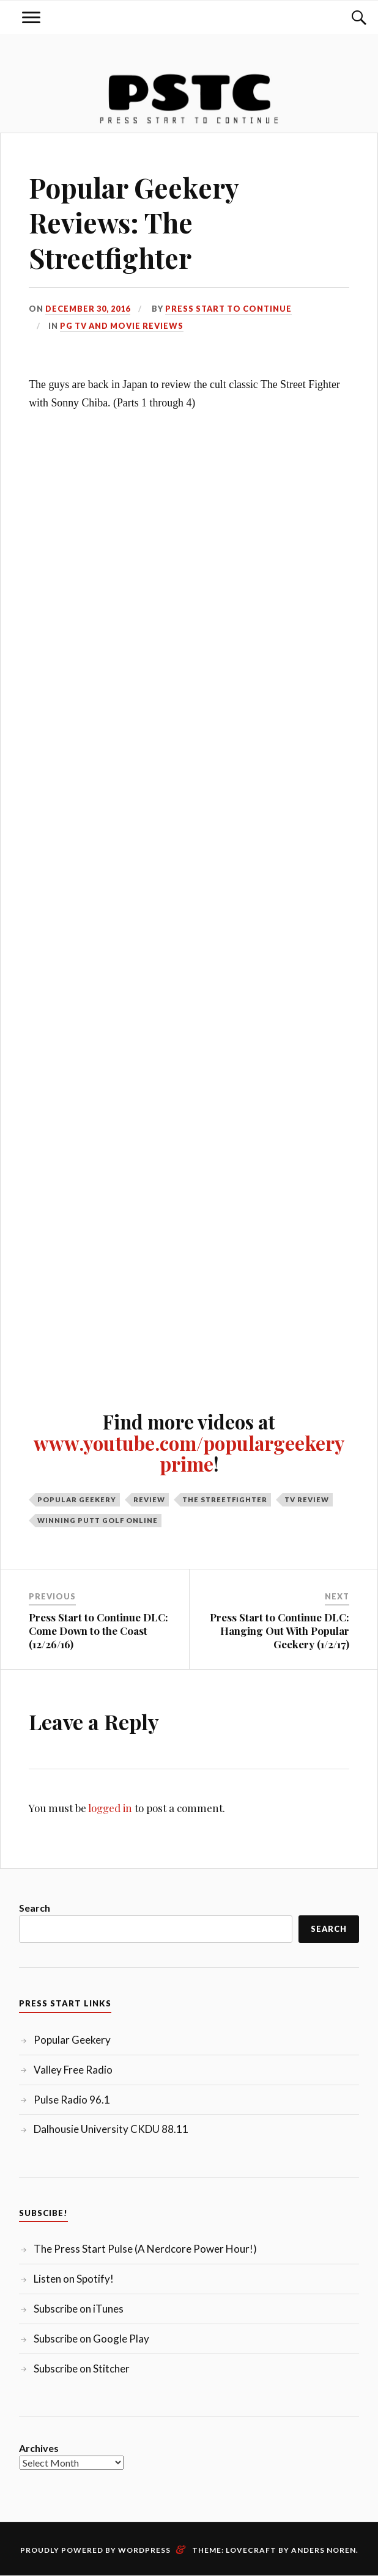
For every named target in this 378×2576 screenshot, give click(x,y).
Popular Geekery (76, 1499)
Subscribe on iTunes (79, 2308)
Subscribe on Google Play (91, 2338)
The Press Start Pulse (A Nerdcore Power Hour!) (145, 2248)
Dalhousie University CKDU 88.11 (111, 2129)
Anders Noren (323, 2550)
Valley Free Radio (73, 2069)
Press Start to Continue (228, 309)
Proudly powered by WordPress (95, 2550)
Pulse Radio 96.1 (72, 2099)
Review (149, 1499)
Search (34, 1908)
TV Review (306, 1499)
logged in (110, 1808)
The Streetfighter (224, 1499)
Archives (39, 2448)
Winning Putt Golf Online (97, 1520)
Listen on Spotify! (74, 2278)
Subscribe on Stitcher (82, 2368)
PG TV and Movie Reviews (121, 326)
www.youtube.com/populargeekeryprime (189, 1453)
